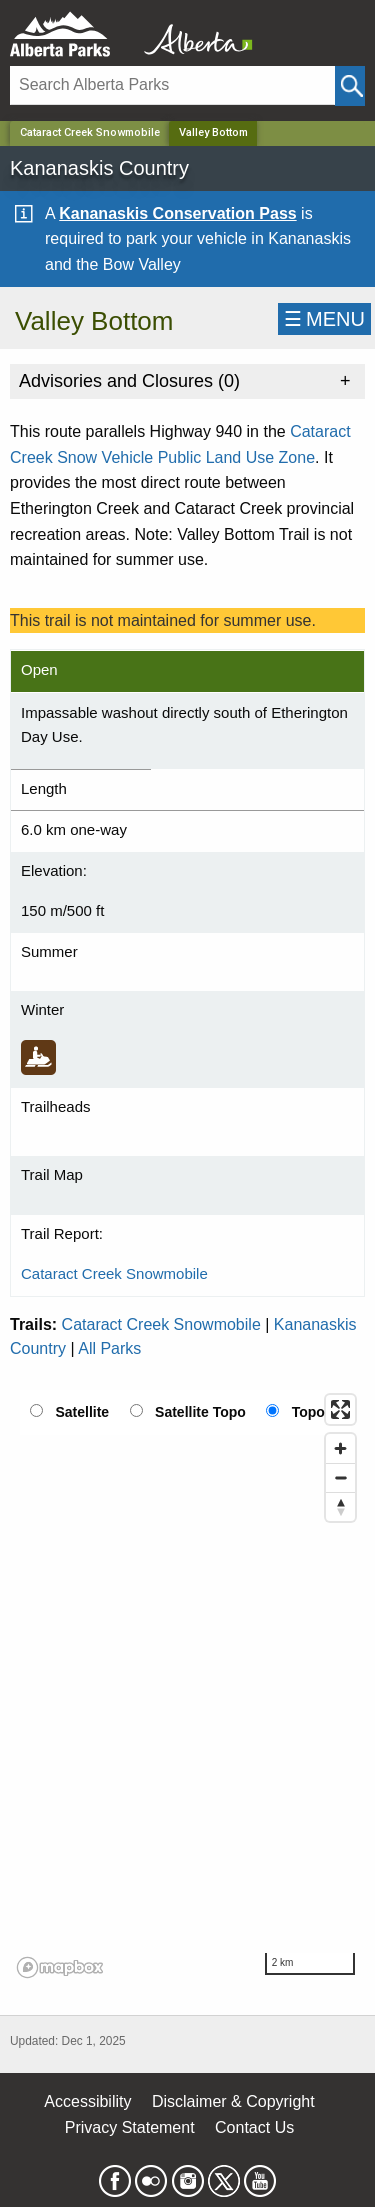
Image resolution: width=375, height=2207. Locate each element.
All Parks (109, 1348)
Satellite (82, 1412)
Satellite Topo (200, 1412)
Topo (308, 1412)
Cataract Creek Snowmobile (90, 132)
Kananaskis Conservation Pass (177, 213)
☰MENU (324, 319)
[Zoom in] (340, 1448)
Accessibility (87, 2101)
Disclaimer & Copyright (233, 2101)
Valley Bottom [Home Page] (213, 132)
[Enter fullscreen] (340, 1409)
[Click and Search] (350, 86)
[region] (187, 1685)
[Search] (172, 85)
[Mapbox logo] (60, 1967)
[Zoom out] (340, 1477)
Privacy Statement (130, 2127)
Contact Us (254, 2127)
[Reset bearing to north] (340, 1506)
